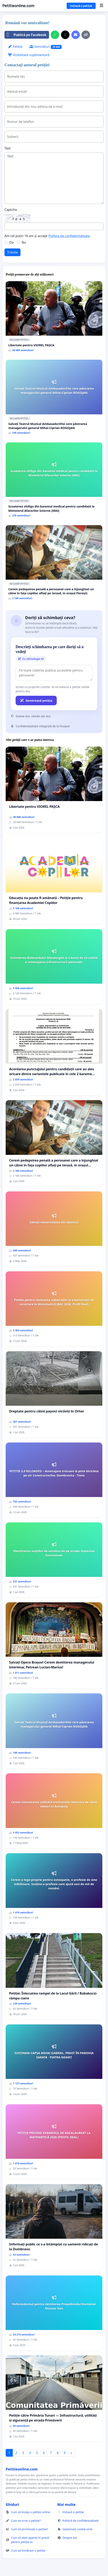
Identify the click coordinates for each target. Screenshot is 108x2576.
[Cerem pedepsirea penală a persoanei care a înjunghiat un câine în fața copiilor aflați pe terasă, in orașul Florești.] (54, 564)
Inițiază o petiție (81, 6)
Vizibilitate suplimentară (28, 55)
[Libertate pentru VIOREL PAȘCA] (54, 318)
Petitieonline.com (18, 5)
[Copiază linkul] (85, 34)
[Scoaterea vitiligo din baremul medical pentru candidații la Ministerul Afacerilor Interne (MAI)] (54, 481)
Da (11, 242)
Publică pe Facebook (25, 34)
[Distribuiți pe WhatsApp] (55, 34)
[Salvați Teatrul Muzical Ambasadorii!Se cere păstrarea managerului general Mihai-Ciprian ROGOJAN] (54, 399)
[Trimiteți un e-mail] (75, 34)
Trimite (12, 252)
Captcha (10, 209)
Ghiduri (12, 2504)
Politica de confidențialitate (69, 236)
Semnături (45, 46)
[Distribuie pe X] (65, 34)
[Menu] (101, 6)
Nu (24, 242)
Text (7, 148)
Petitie (15, 46)
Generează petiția (36, 700)
